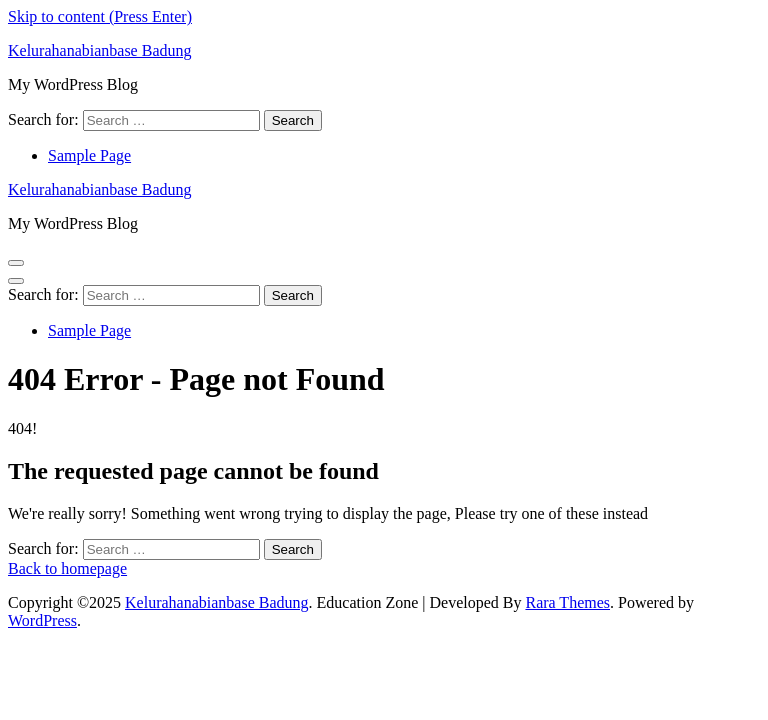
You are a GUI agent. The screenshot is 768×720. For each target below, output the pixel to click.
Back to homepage (67, 568)
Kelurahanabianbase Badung (99, 50)
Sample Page (89, 155)
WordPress (42, 620)
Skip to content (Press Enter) (100, 16)
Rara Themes (567, 602)
